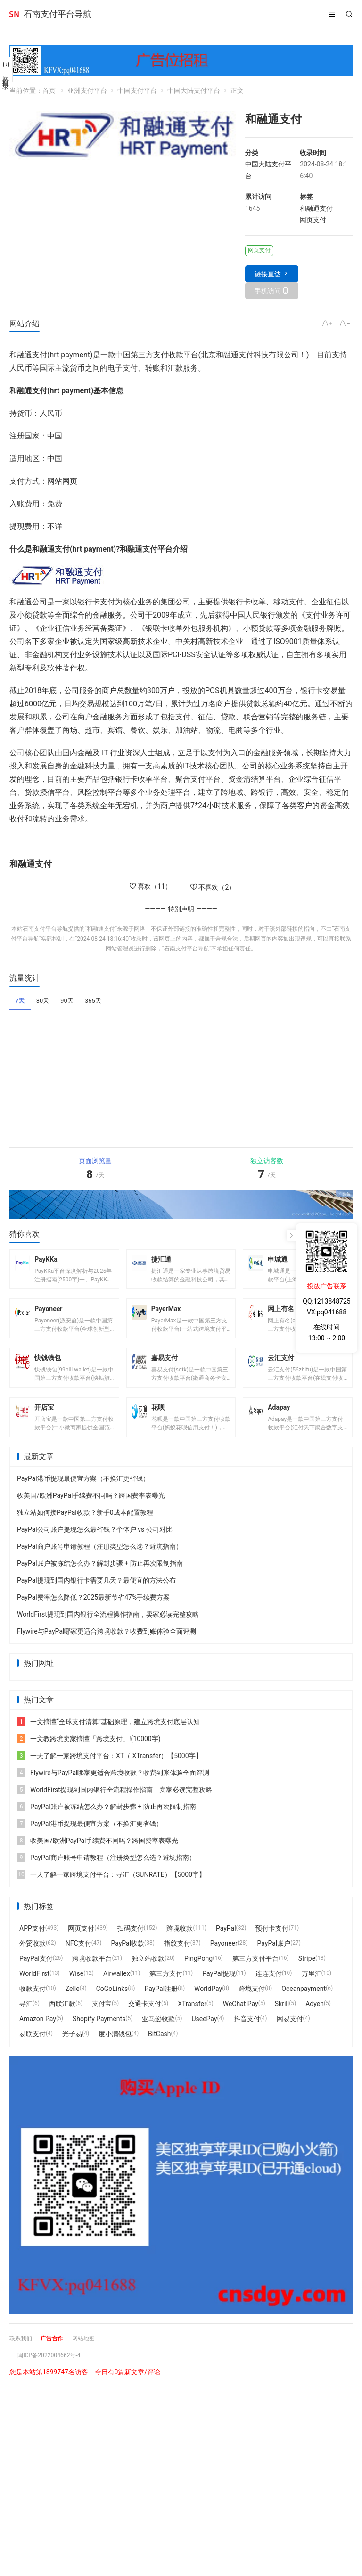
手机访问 (268, 291)
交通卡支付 (144, 2021)
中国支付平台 (137, 90)
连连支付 (268, 1991)
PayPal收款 (127, 1961)
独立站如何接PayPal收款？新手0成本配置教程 (85, 1530)
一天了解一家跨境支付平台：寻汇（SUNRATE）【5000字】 (111, 1892)
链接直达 (268, 274)
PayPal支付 (36, 1976)
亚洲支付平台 (87, 90)
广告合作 (57, 2356)
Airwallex (116, 1991)
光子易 (72, 2052)
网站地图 (93, 2356)
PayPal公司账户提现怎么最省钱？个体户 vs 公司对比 (95, 1547)
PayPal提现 (219, 1991)
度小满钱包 (115, 2052)
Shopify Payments (99, 2036)
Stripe (306, 1976)
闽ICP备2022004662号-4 (53, 2373)
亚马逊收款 (158, 2036)
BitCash (159, 2052)
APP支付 (32, 1946)
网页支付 (313, 219)
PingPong (198, 1976)
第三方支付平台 (255, 1976)
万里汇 (311, 1991)
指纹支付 (177, 1961)
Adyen (314, 2021)
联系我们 (22, 2356)
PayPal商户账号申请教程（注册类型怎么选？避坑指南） (99, 1564)
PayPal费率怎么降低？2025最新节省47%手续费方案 (93, 1615)
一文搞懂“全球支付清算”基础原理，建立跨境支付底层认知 (108, 1739)
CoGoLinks (112, 2006)
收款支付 (32, 2006)
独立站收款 (148, 1976)
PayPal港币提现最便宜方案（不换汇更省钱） (83, 1496)
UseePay (204, 2036)
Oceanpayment (303, 2006)
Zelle (73, 2006)
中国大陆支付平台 (193, 90)
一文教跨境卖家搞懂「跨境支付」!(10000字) (89, 1756)
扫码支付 (130, 1946)
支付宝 (102, 2021)
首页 (49, 90)
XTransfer (192, 2021)
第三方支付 (165, 1991)
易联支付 (32, 2052)
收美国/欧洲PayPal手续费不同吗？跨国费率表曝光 (91, 1513)
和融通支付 (316, 208)
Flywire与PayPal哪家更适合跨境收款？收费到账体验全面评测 (106, 1649)
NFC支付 (78, 1961)
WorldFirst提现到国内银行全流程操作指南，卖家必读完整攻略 (108, 1632)
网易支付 (290, 2036)
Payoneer (224, 1961)
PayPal (226, 1946)
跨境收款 (179, 1946)
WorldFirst (34, 1991)
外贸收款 (32, 1961)
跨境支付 (252, 2006)
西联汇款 (62, 2021)
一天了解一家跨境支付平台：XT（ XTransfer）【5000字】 (109, 1773)
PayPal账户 (274, 1961)
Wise (76, 1991)
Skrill (282, 2021)
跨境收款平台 (92, 1976)
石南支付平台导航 (57, 14)
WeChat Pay (240, 2021)
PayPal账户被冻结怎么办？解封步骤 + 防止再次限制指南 (100, 1581)
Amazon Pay (37, 2036)
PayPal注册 (161, 2006)
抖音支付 (247, 2036)
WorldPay (208, 2006)
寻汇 (26, 2021)
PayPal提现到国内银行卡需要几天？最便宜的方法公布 (96, 1598)
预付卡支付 (271, 1946)
